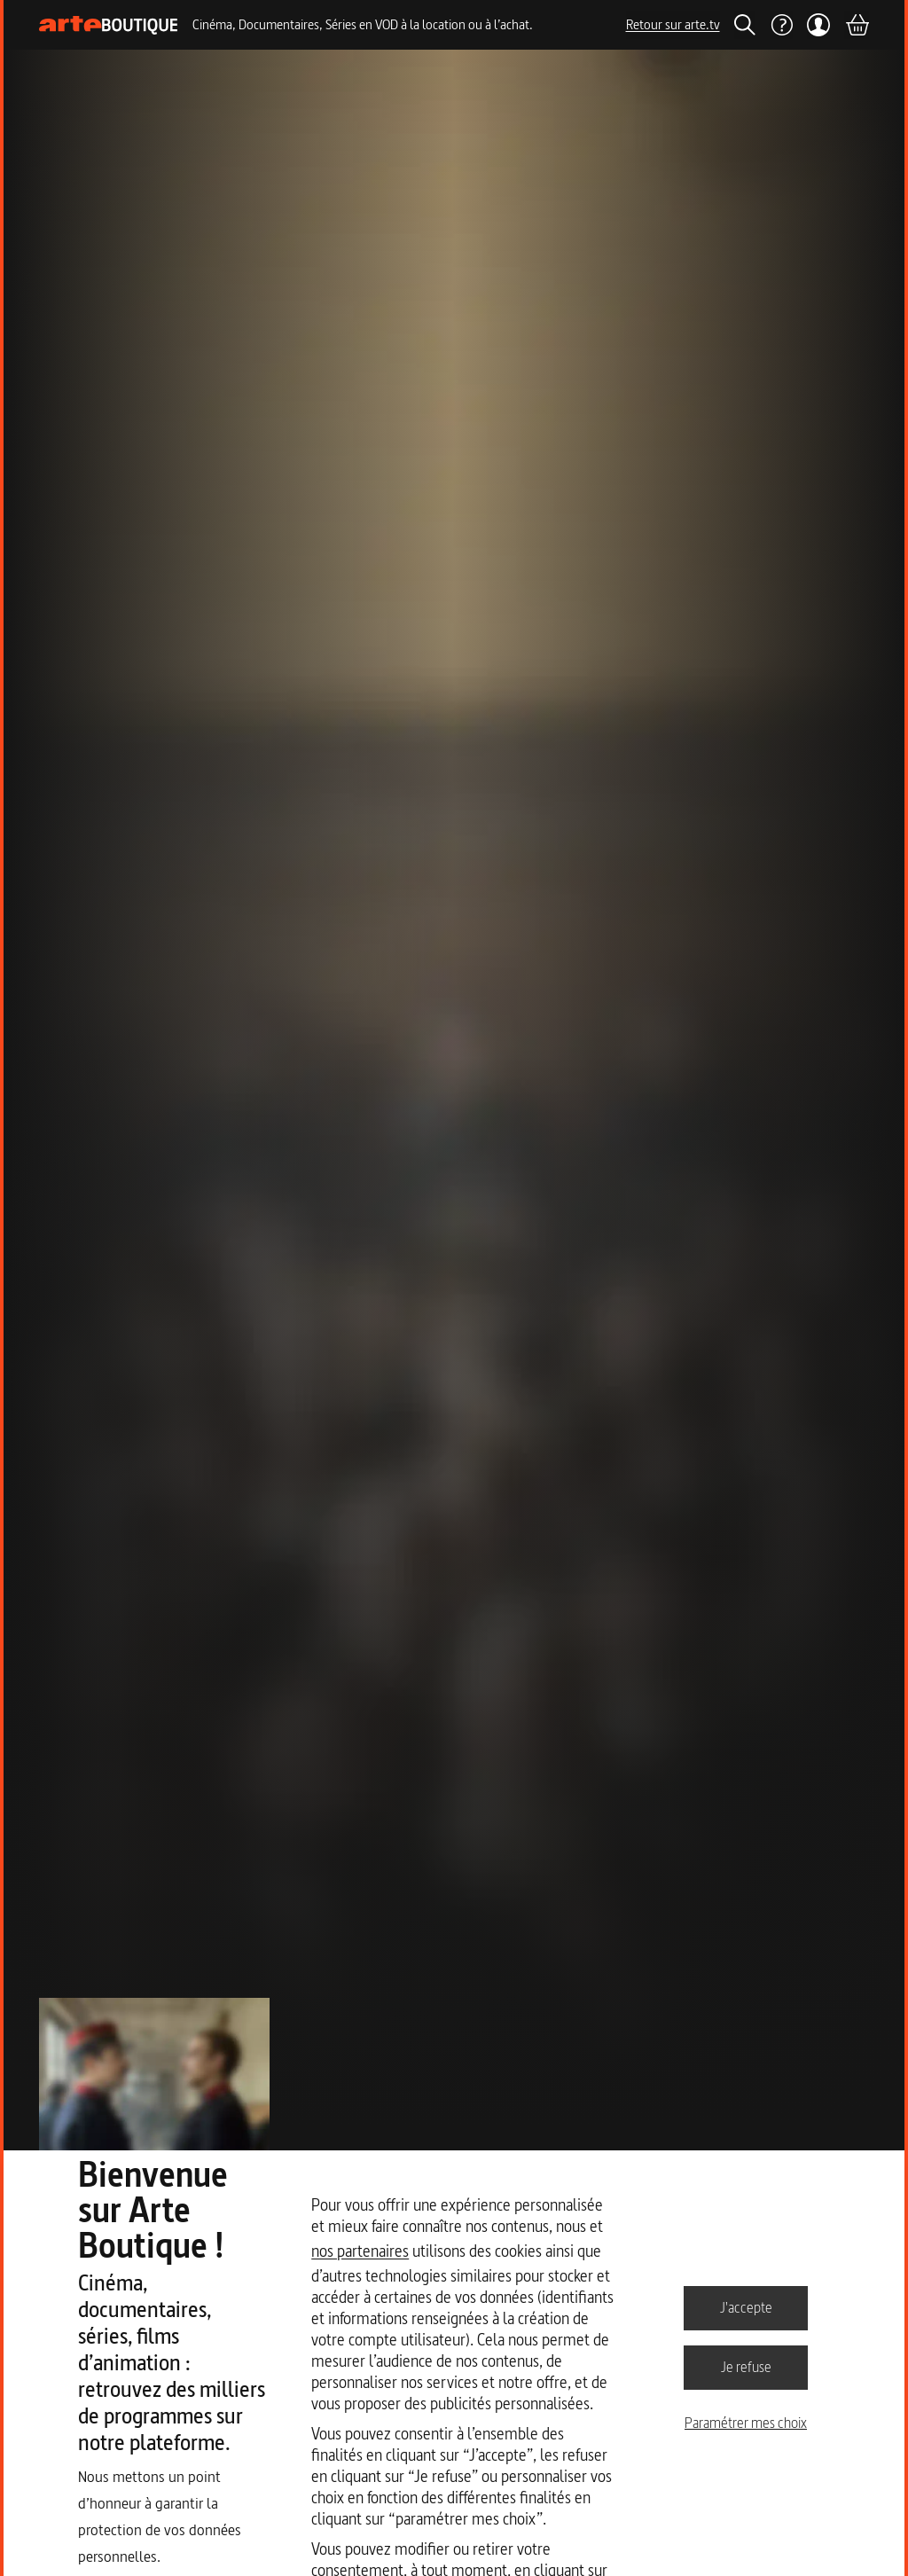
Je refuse (746, 2366)
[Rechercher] (744, 25)
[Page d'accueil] (108, 25)
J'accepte (746, 2307)
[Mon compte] (819, 25)
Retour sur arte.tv (673, 24)
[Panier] (856, 25)
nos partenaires (360, 2251)
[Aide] (781, 25)
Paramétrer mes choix (746, 2422)
